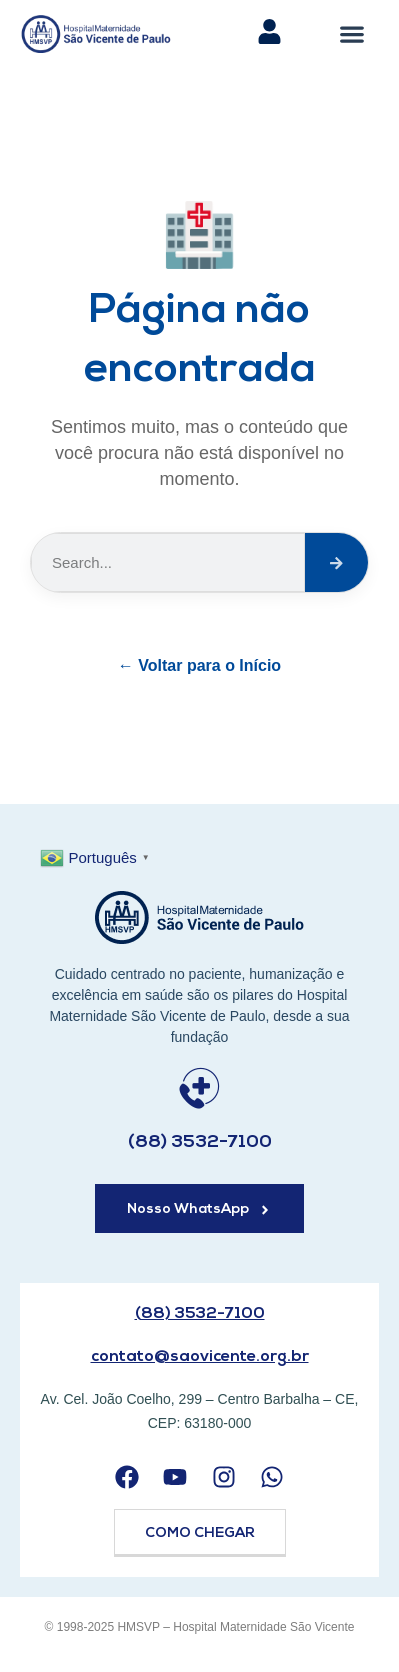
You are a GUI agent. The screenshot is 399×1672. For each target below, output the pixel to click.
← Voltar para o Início (199, 665)
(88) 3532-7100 (200, 1142)
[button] (352, 33)
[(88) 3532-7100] (199, 1088)
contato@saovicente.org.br (200, 1357)
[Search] (336, 562)
